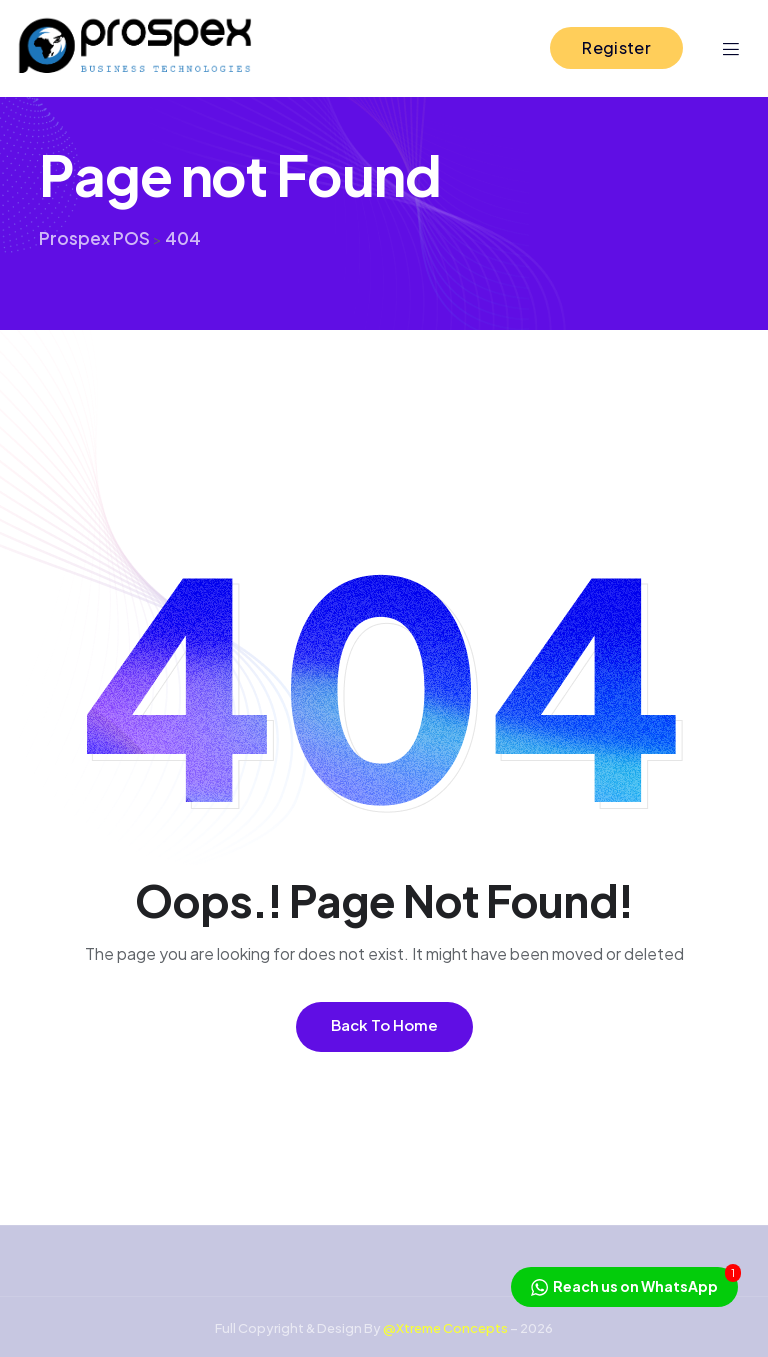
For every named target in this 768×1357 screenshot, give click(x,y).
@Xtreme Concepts (445, 1328)
